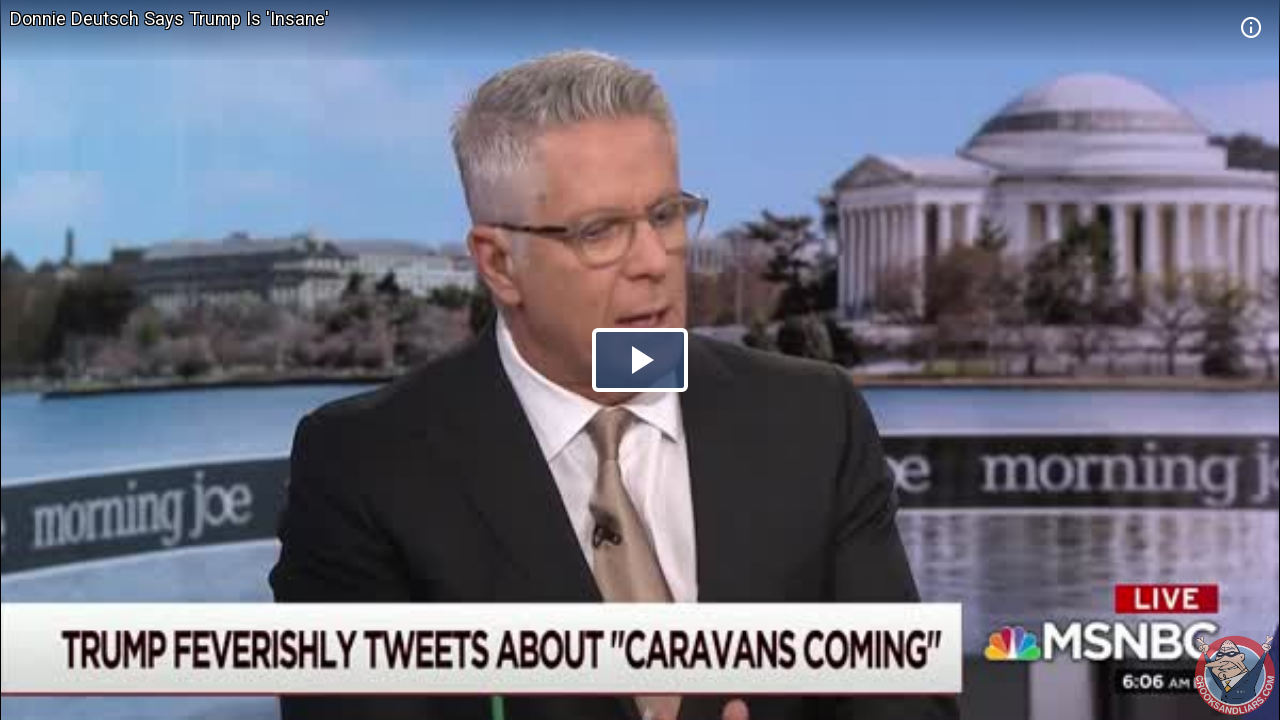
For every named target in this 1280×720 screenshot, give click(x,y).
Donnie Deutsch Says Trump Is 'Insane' (169, 18)
